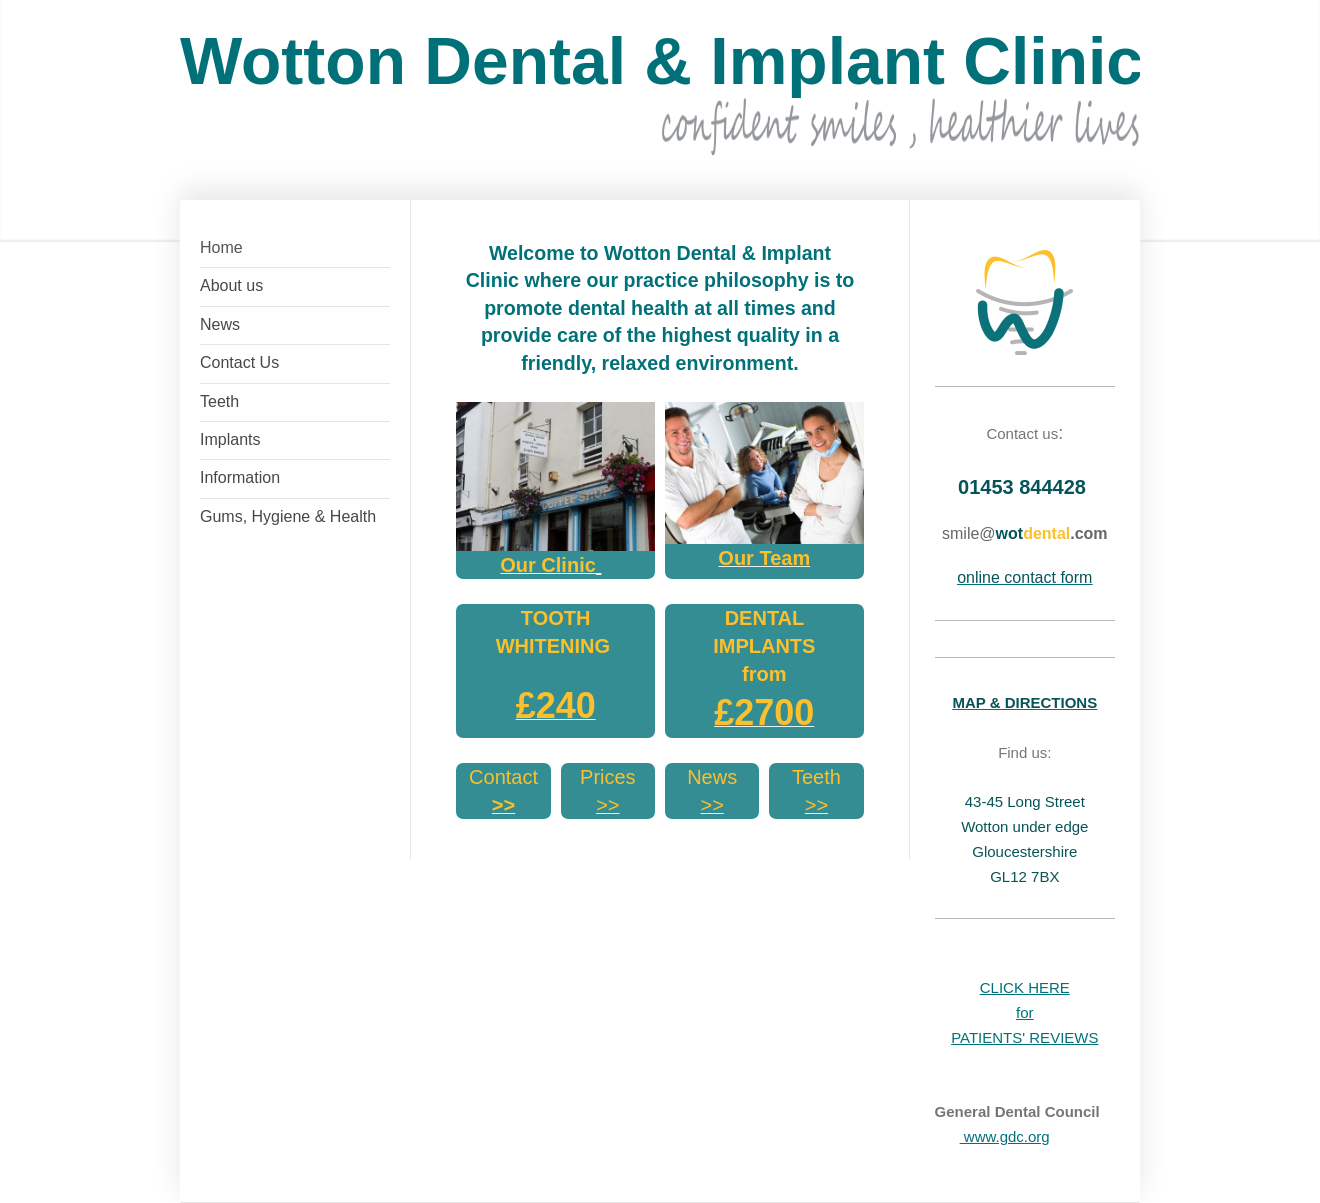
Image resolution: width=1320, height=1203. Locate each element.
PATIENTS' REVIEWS (1024, 1037)
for (1025, 1012)
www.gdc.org (1005, 1136)
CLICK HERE (1025, 987)
